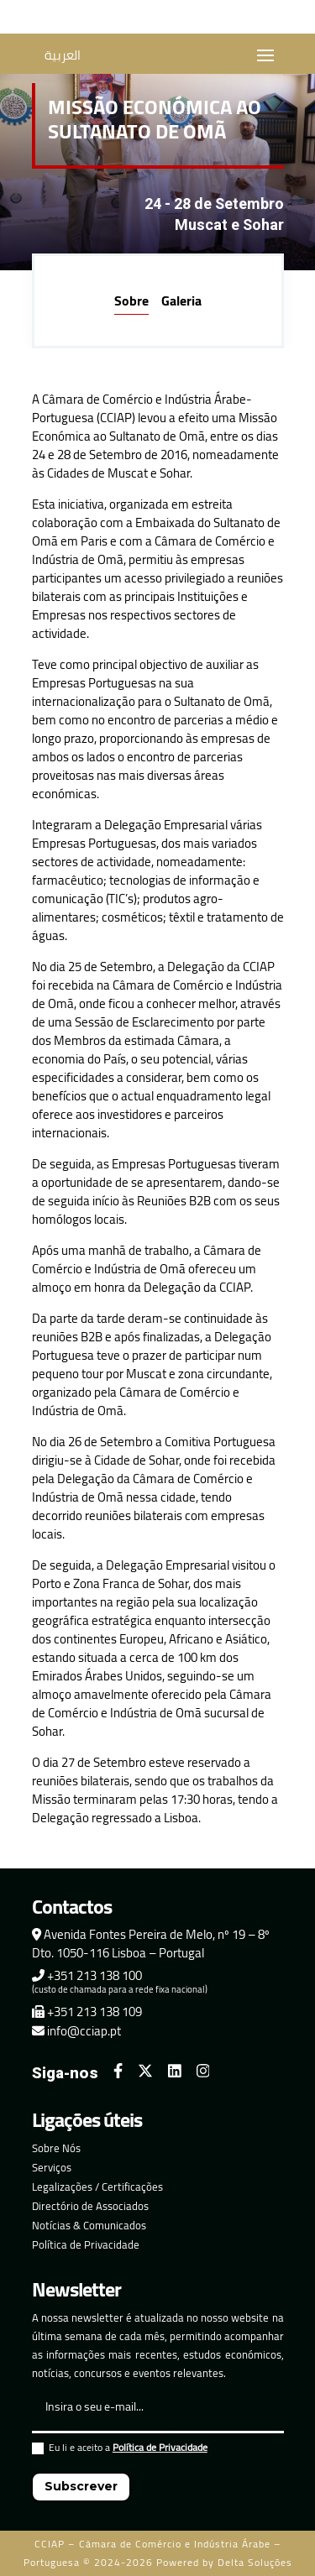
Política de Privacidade (85, 2244)
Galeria (181, 300)
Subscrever (81, 2486)
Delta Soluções (255, 2562)
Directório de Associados (90, 2206)
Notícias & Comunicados (89, 2225)
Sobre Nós (56, 2148)
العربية (63, 55)
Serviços (51, 2167)
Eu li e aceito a (119, 2450)
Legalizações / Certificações (97, 2186)
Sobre (131, 300)
